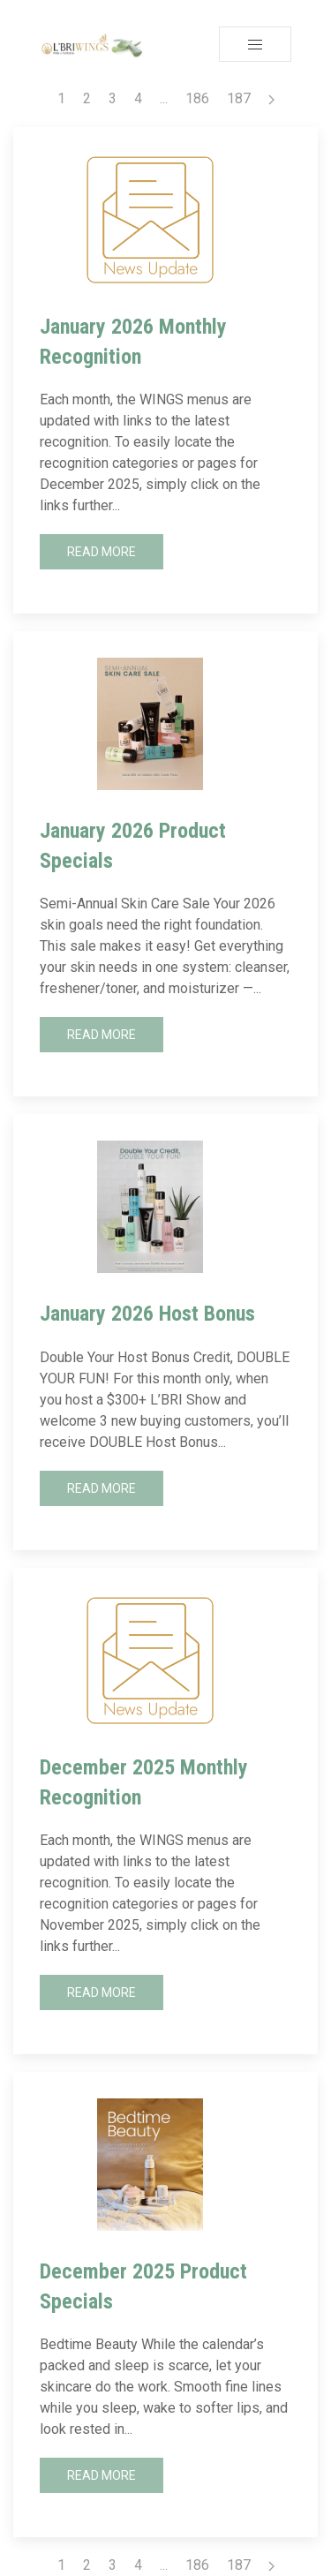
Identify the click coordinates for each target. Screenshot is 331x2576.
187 (239, 98)
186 (197, 98)
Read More (101, 552)
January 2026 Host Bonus (147, 1313)
